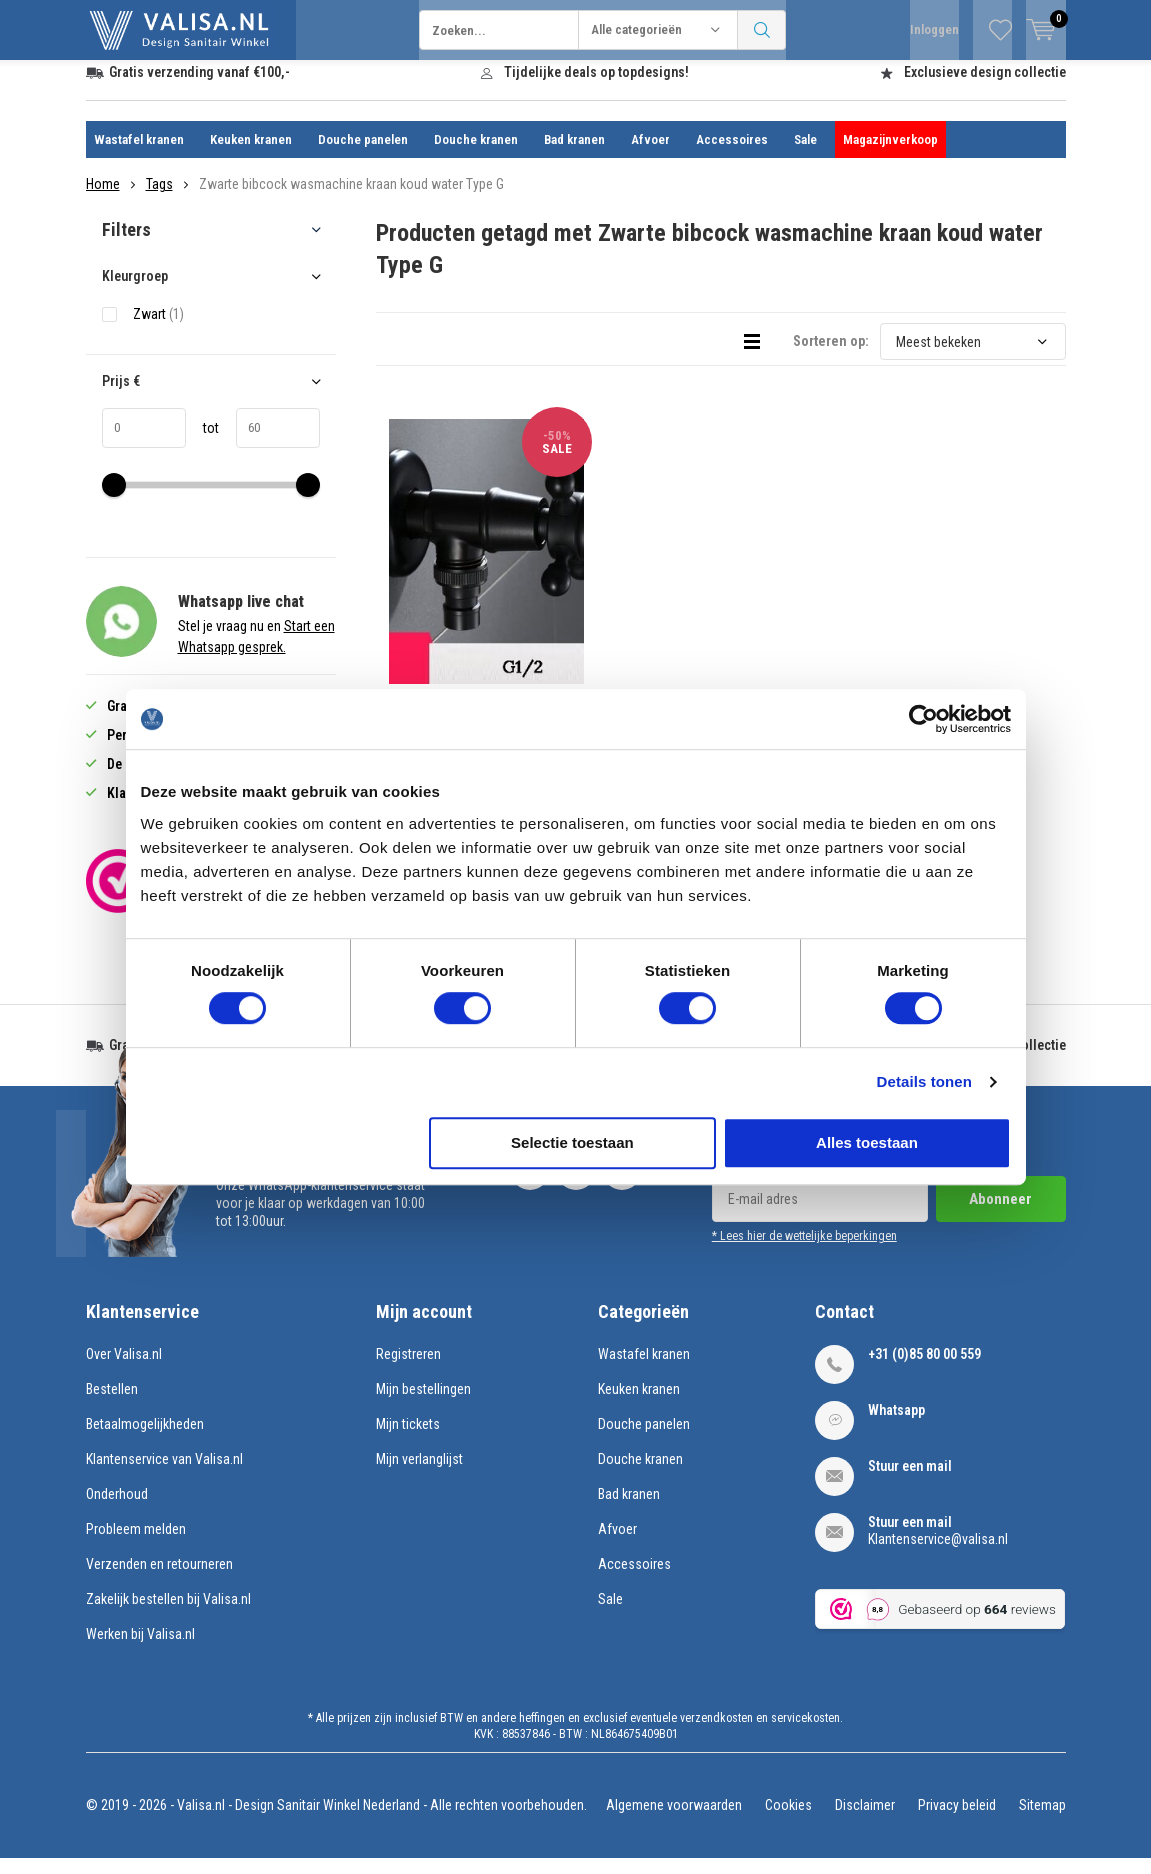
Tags (159, 199)
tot (202, 443)
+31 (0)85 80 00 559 (924, 1369)
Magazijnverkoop (890, 154)
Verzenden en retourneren (159, 1579)
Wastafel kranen (139, 154)
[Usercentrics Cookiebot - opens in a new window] (923, 719)
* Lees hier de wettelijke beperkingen (804, 1251)
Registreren (408, 1369)
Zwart (158, 328)
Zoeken (762, 30)
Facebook (530, 1181)
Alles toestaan (867, 1142)
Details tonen (924, 1081)
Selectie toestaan (572, 1142)
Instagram (576, 1181)
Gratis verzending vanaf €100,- (199, 87)
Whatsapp (896, 1425)
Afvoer (650, 154)
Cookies (788, 1820)
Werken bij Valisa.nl (140, 1649)
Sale (805, 154)
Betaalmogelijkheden (145, 1439)
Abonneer (1000, 1214)
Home (103, 199)
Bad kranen (574, 154)
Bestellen (112, 1404)
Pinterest (622, 1181)
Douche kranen (476, 154)
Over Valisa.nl (124, 1369)
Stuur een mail (910, 1481)
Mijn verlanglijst (419, 1474)
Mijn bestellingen (423, 1404)
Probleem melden (136, 1544)
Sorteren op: (831, 356)
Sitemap (1042, 1820)
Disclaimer (865, 1820)
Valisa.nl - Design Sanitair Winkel (268, 1820)
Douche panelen (363, 154)
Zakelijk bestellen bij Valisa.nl (168, 1614)
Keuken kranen (251, 154)
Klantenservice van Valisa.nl (164, 1474)
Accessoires (732, 154)
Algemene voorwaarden (674, 1820)
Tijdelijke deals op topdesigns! (596, 87)
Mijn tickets (408, 1439)
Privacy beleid (957, 1820)
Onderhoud (117, 1509)
